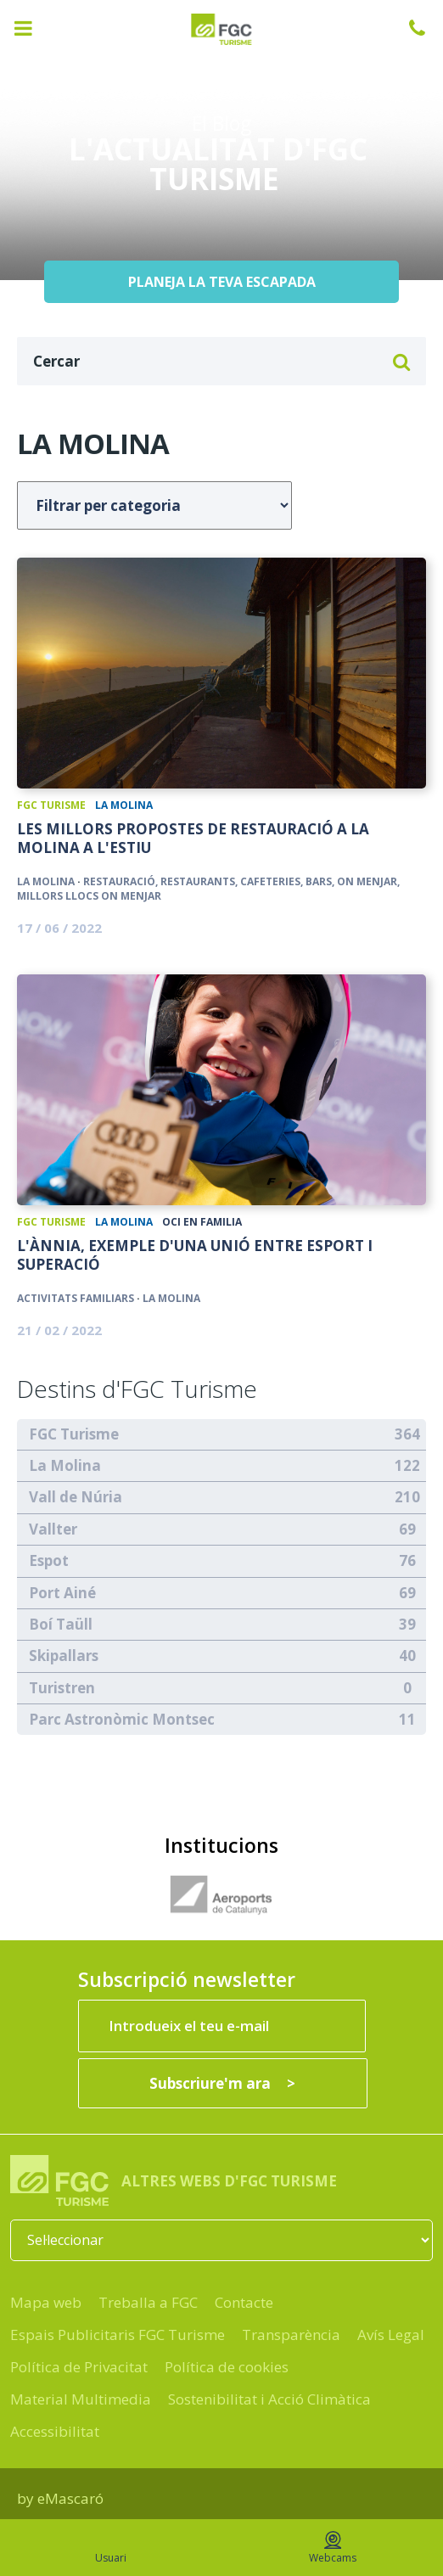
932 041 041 (426, 28)
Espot (49, 1560)
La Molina (124, 805)
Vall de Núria (75, 1497)
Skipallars (63, 1655)
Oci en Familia (202, 1221)
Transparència (291, 2334)
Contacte (244, 2302)
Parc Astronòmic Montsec (122, 1719)
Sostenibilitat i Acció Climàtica (269, 2399)
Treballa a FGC (148, 2302)
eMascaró (70, 2498)
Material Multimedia (80, 2399)
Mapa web (45, 2302)
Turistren (62, 1688)
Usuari (110, 2548)
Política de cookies (227, 2367)
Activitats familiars (75, 1298)
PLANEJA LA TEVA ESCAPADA (222, 281)
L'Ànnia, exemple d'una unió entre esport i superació (195, 1255)
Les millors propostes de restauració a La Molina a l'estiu (193, 838)
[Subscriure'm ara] (223, 2083)
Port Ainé (62, 1592)
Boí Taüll (61, 1624)
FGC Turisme (51, 805)
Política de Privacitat (79, 2367)
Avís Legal (390, 2334)
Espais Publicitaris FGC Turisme (117, 2334)
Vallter (53, 1529)
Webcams (332, 2548)
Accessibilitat (54, 2431)
